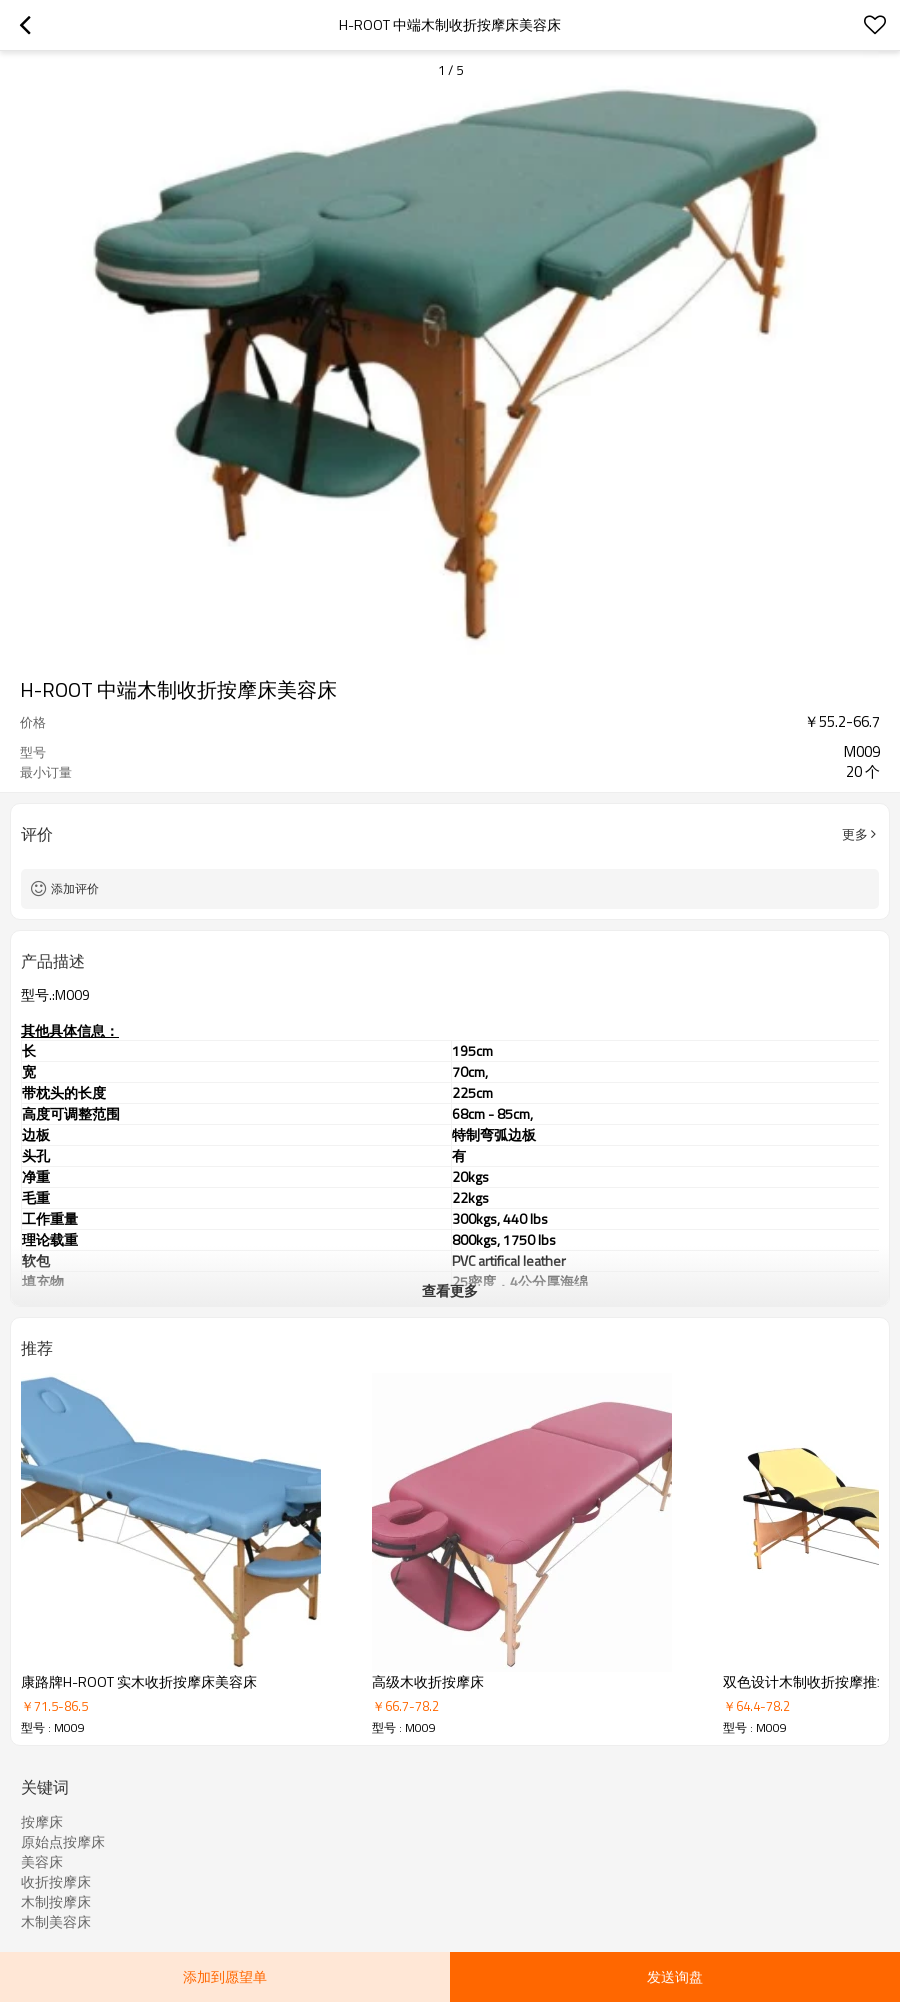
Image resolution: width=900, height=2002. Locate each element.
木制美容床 (56, 1922)
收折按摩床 (56, 1882)
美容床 (42, 1862)
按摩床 (42, 1822)
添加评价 (75, 888)
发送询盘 (675, 1976)
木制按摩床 (56, 1902)
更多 (855, 834)
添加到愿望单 (225, 1976)
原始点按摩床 (63, 1842)
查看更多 (450, 1290)
